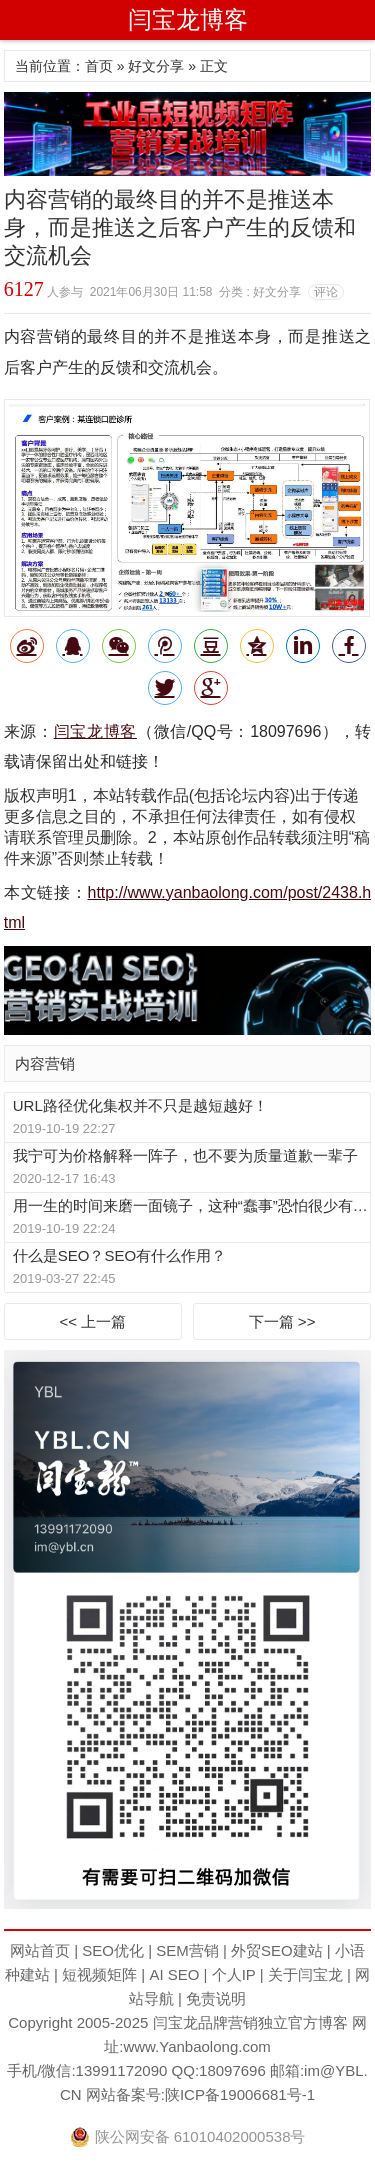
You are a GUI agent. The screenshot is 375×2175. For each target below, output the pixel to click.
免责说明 (216, 1998)
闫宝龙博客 (188, 19)
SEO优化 (113, 1950)
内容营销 (45, 1063)
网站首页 (40, 1950)
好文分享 (156, 66)
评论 (326, 292)
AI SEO (174, 1974)
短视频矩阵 (99, 1974)
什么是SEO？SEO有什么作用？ (119, 1255)
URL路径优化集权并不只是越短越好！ (140, 1105)
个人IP (234, 1974)
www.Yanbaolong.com (196, 2046)
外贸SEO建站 (277, 1950)
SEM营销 (187, 1950)
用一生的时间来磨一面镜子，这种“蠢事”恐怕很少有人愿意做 (191, 1205)
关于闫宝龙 (305, 1974)
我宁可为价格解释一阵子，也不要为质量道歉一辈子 (185, 1155)
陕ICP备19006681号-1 (240, 2094)
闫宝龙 (175, 2022)
